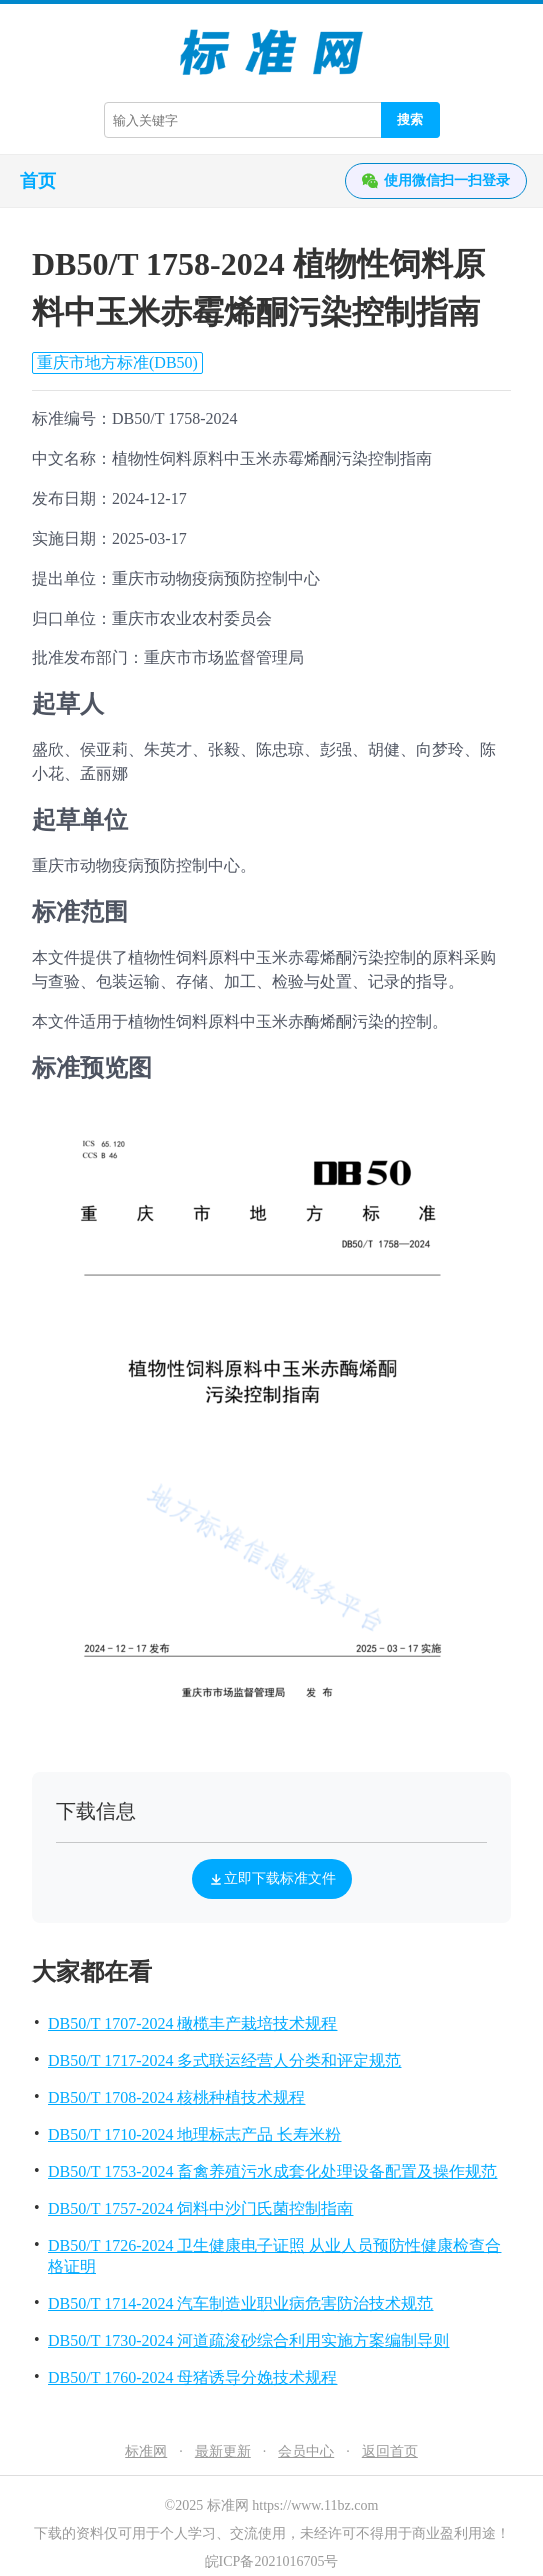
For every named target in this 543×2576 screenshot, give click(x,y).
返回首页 (390, 2451)
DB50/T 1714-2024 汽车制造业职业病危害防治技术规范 (240, 2303)
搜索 (410, 119)
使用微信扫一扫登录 (436, 181)
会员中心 (306, 2451)
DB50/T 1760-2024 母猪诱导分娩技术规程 (192, 2377)
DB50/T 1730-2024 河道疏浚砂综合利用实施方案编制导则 (248, 2340)
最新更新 (223, 2451)
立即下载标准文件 (272, 1879)
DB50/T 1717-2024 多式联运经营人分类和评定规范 (224, 2060)
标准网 (146, 2451)
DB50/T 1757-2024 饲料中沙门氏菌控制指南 (200, 2208)
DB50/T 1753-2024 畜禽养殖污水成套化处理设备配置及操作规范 (272, 2171)
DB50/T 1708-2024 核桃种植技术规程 (176, 2097)
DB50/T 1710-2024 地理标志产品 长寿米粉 (194, 2134)
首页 (38, 181)
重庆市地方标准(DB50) (117, 362)
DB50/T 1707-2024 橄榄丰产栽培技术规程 (192, 2023)
